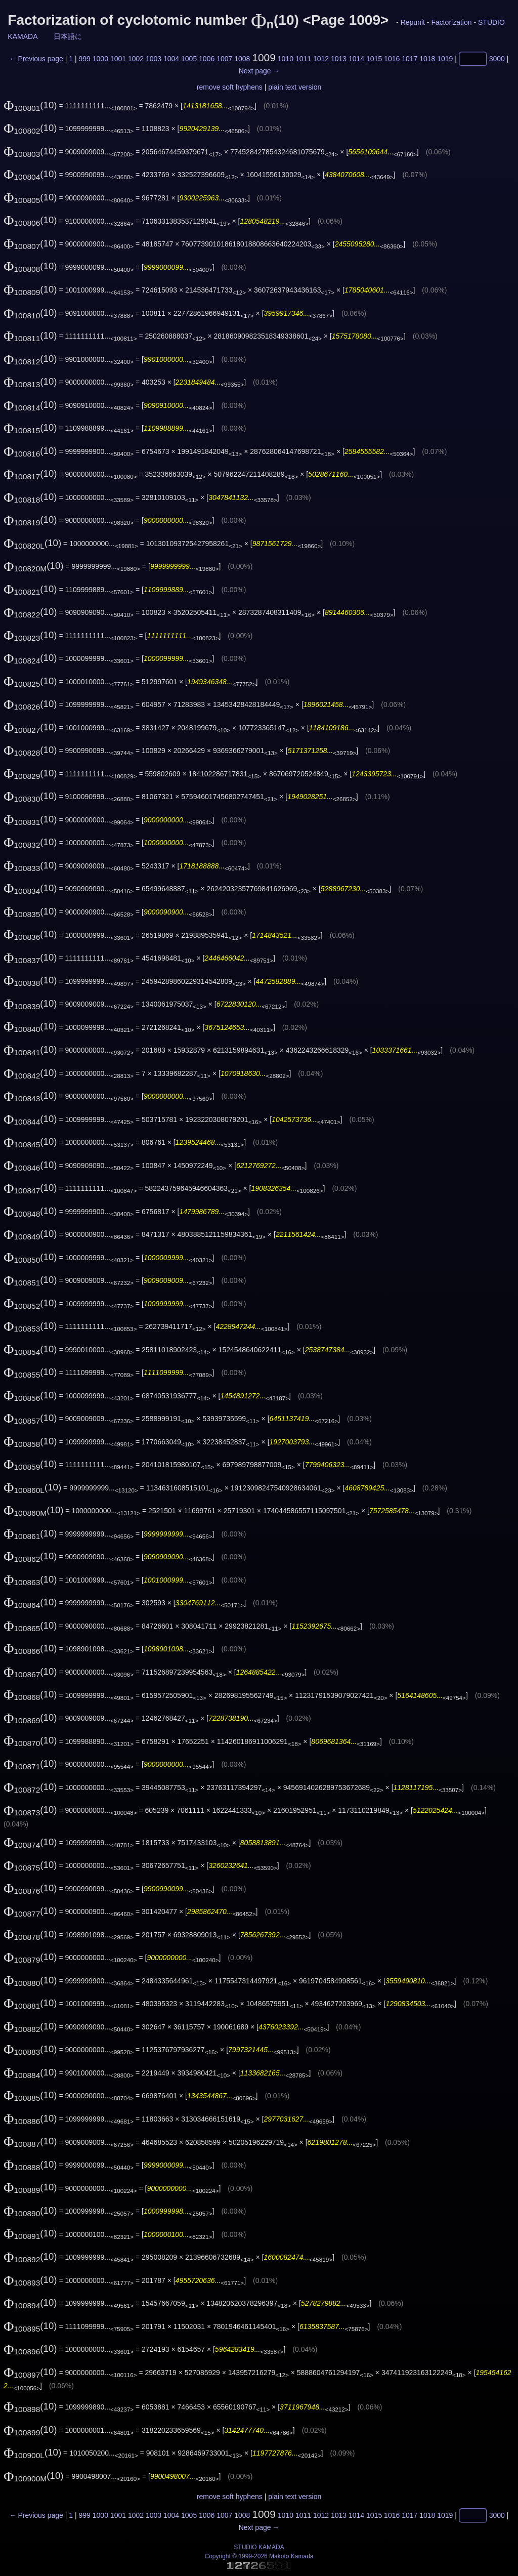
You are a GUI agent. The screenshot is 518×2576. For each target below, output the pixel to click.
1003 (153, 59)
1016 (392, 59)
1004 (171, 59)
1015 (374, 59)
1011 (303, 59)
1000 (100, 59)
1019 (445, 59)
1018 (427, 59)
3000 (497, 59)
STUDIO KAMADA (259, 2547)
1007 (224, 59)
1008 (242, 59)
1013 (339, 59)
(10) (30, 105)
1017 (409, 59)
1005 (189, 59)
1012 (321, 59)
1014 (356, 59)
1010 (285, 59)
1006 (206, 59)
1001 (118, 59)
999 (85, 59)
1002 (136, 59)
